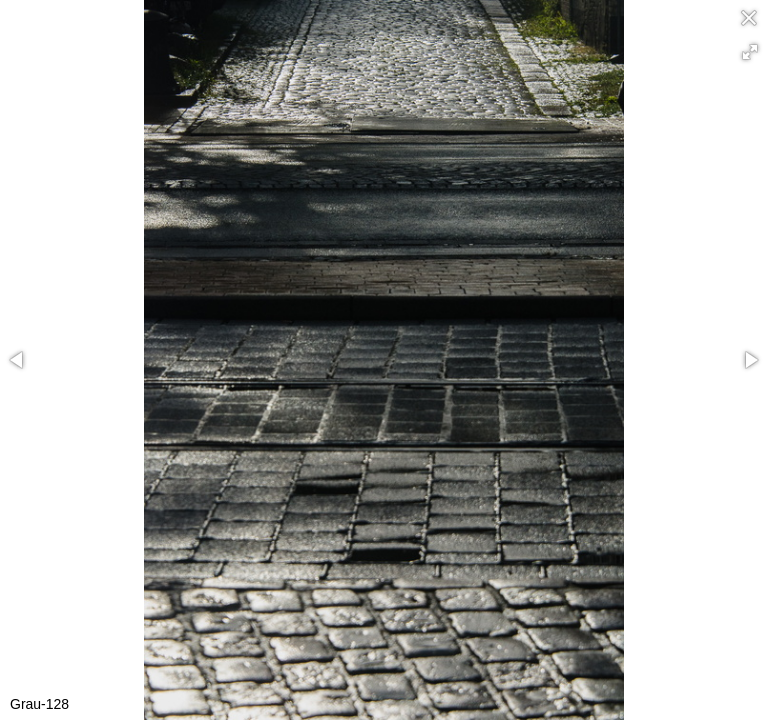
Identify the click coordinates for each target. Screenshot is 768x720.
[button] (750, 52)
